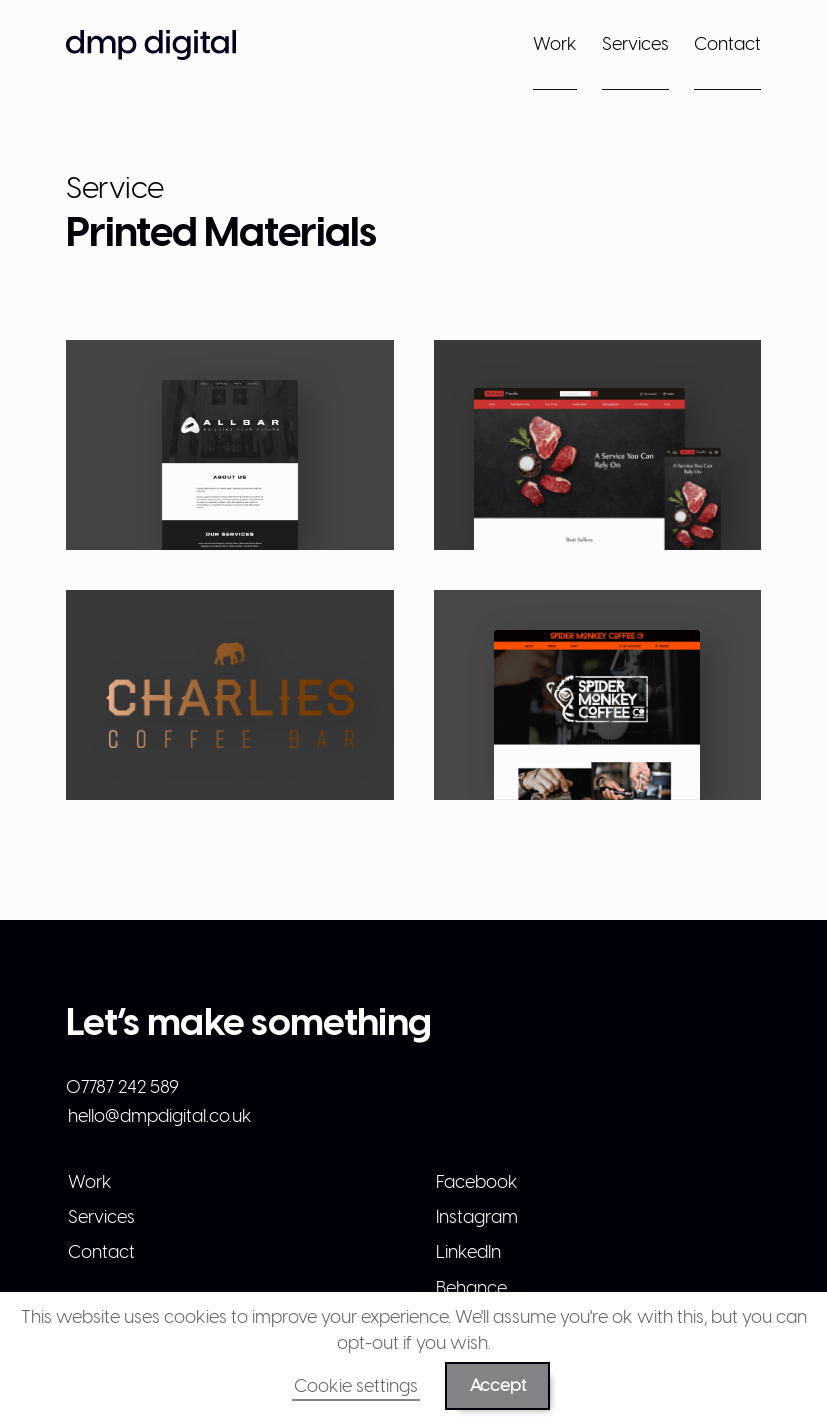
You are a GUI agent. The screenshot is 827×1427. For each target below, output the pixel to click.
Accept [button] (498, 1385)
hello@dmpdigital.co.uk (160, 1115)
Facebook (477, 1181)
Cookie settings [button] (356, 1385)
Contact (727, 43)
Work (555, 43)
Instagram (477, 1216)
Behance (471, 1287)
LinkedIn (468, 1251)
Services (635, 43)
